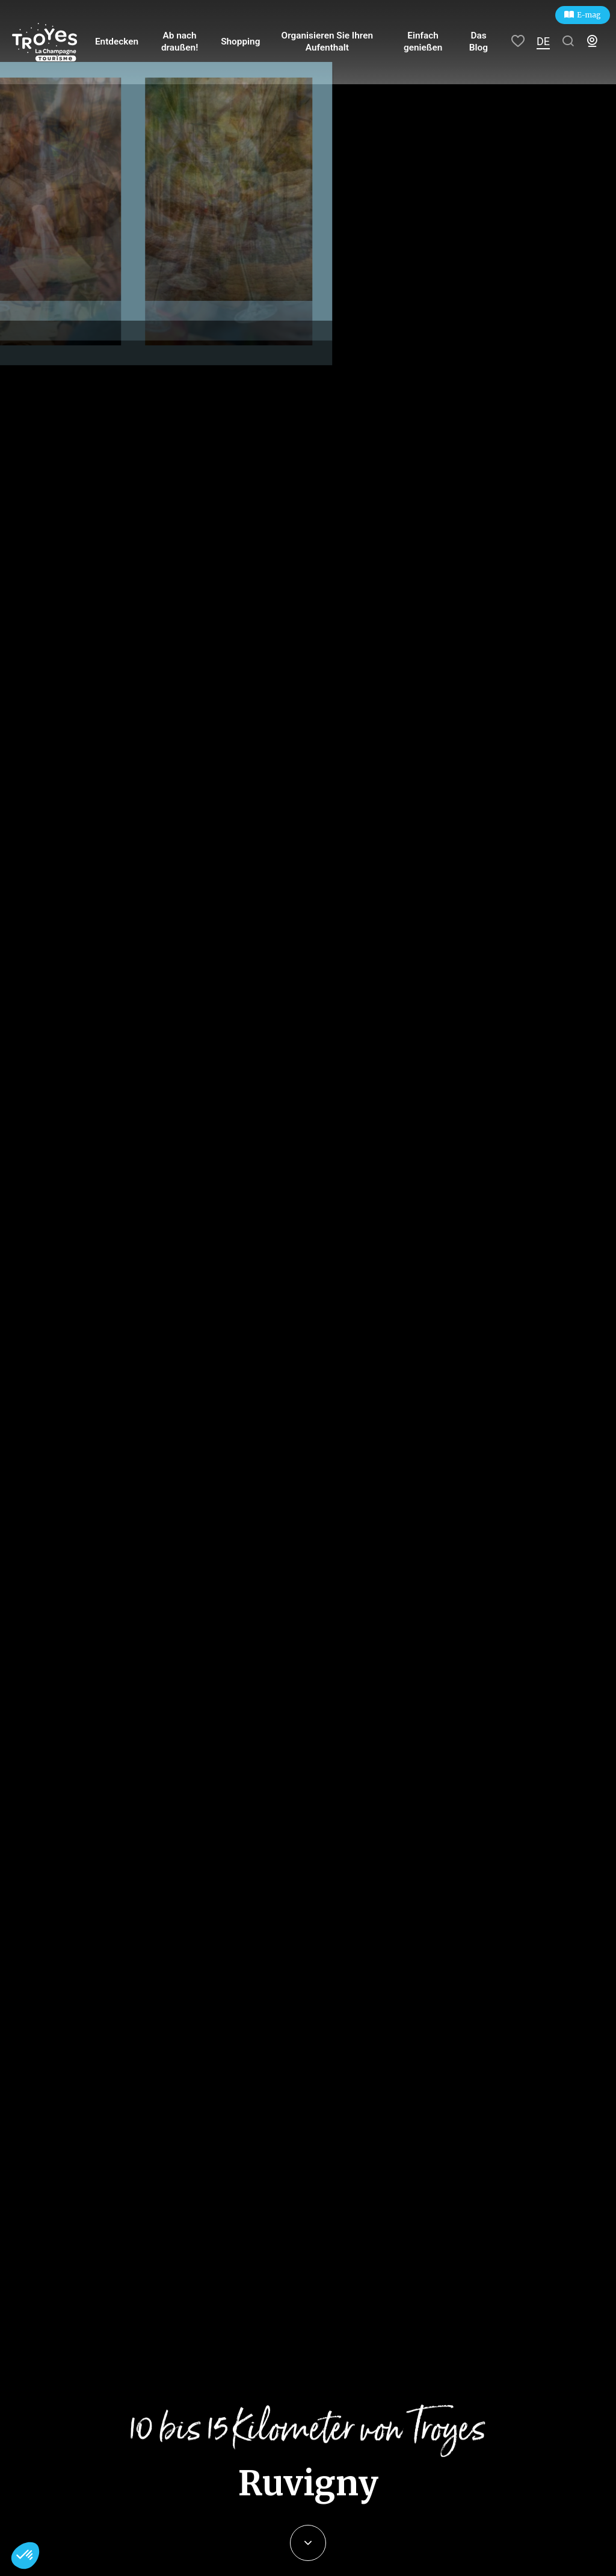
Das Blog (478, 42)
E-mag (589, 14)
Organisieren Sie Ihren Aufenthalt (327, 42)
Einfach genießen (423, 42)
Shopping (242, 42)
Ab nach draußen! (183, 42)
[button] (25, 2555)
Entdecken (122, 42)
